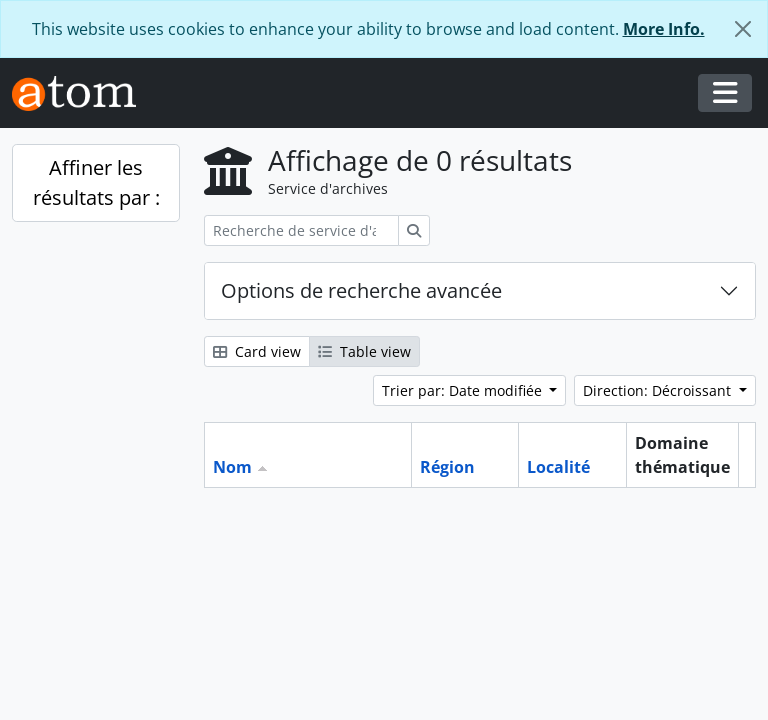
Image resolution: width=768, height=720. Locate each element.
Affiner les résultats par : (96, 182)
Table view (364, 351)
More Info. (664, 29)
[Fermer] (743, 29)
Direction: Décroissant (659, 390)
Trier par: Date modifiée (464, 390)
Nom (232, 467)
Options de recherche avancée (361, 290)
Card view (257, 351)
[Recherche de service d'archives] (301, 230)
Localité (558, 467)
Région (447, 467)
